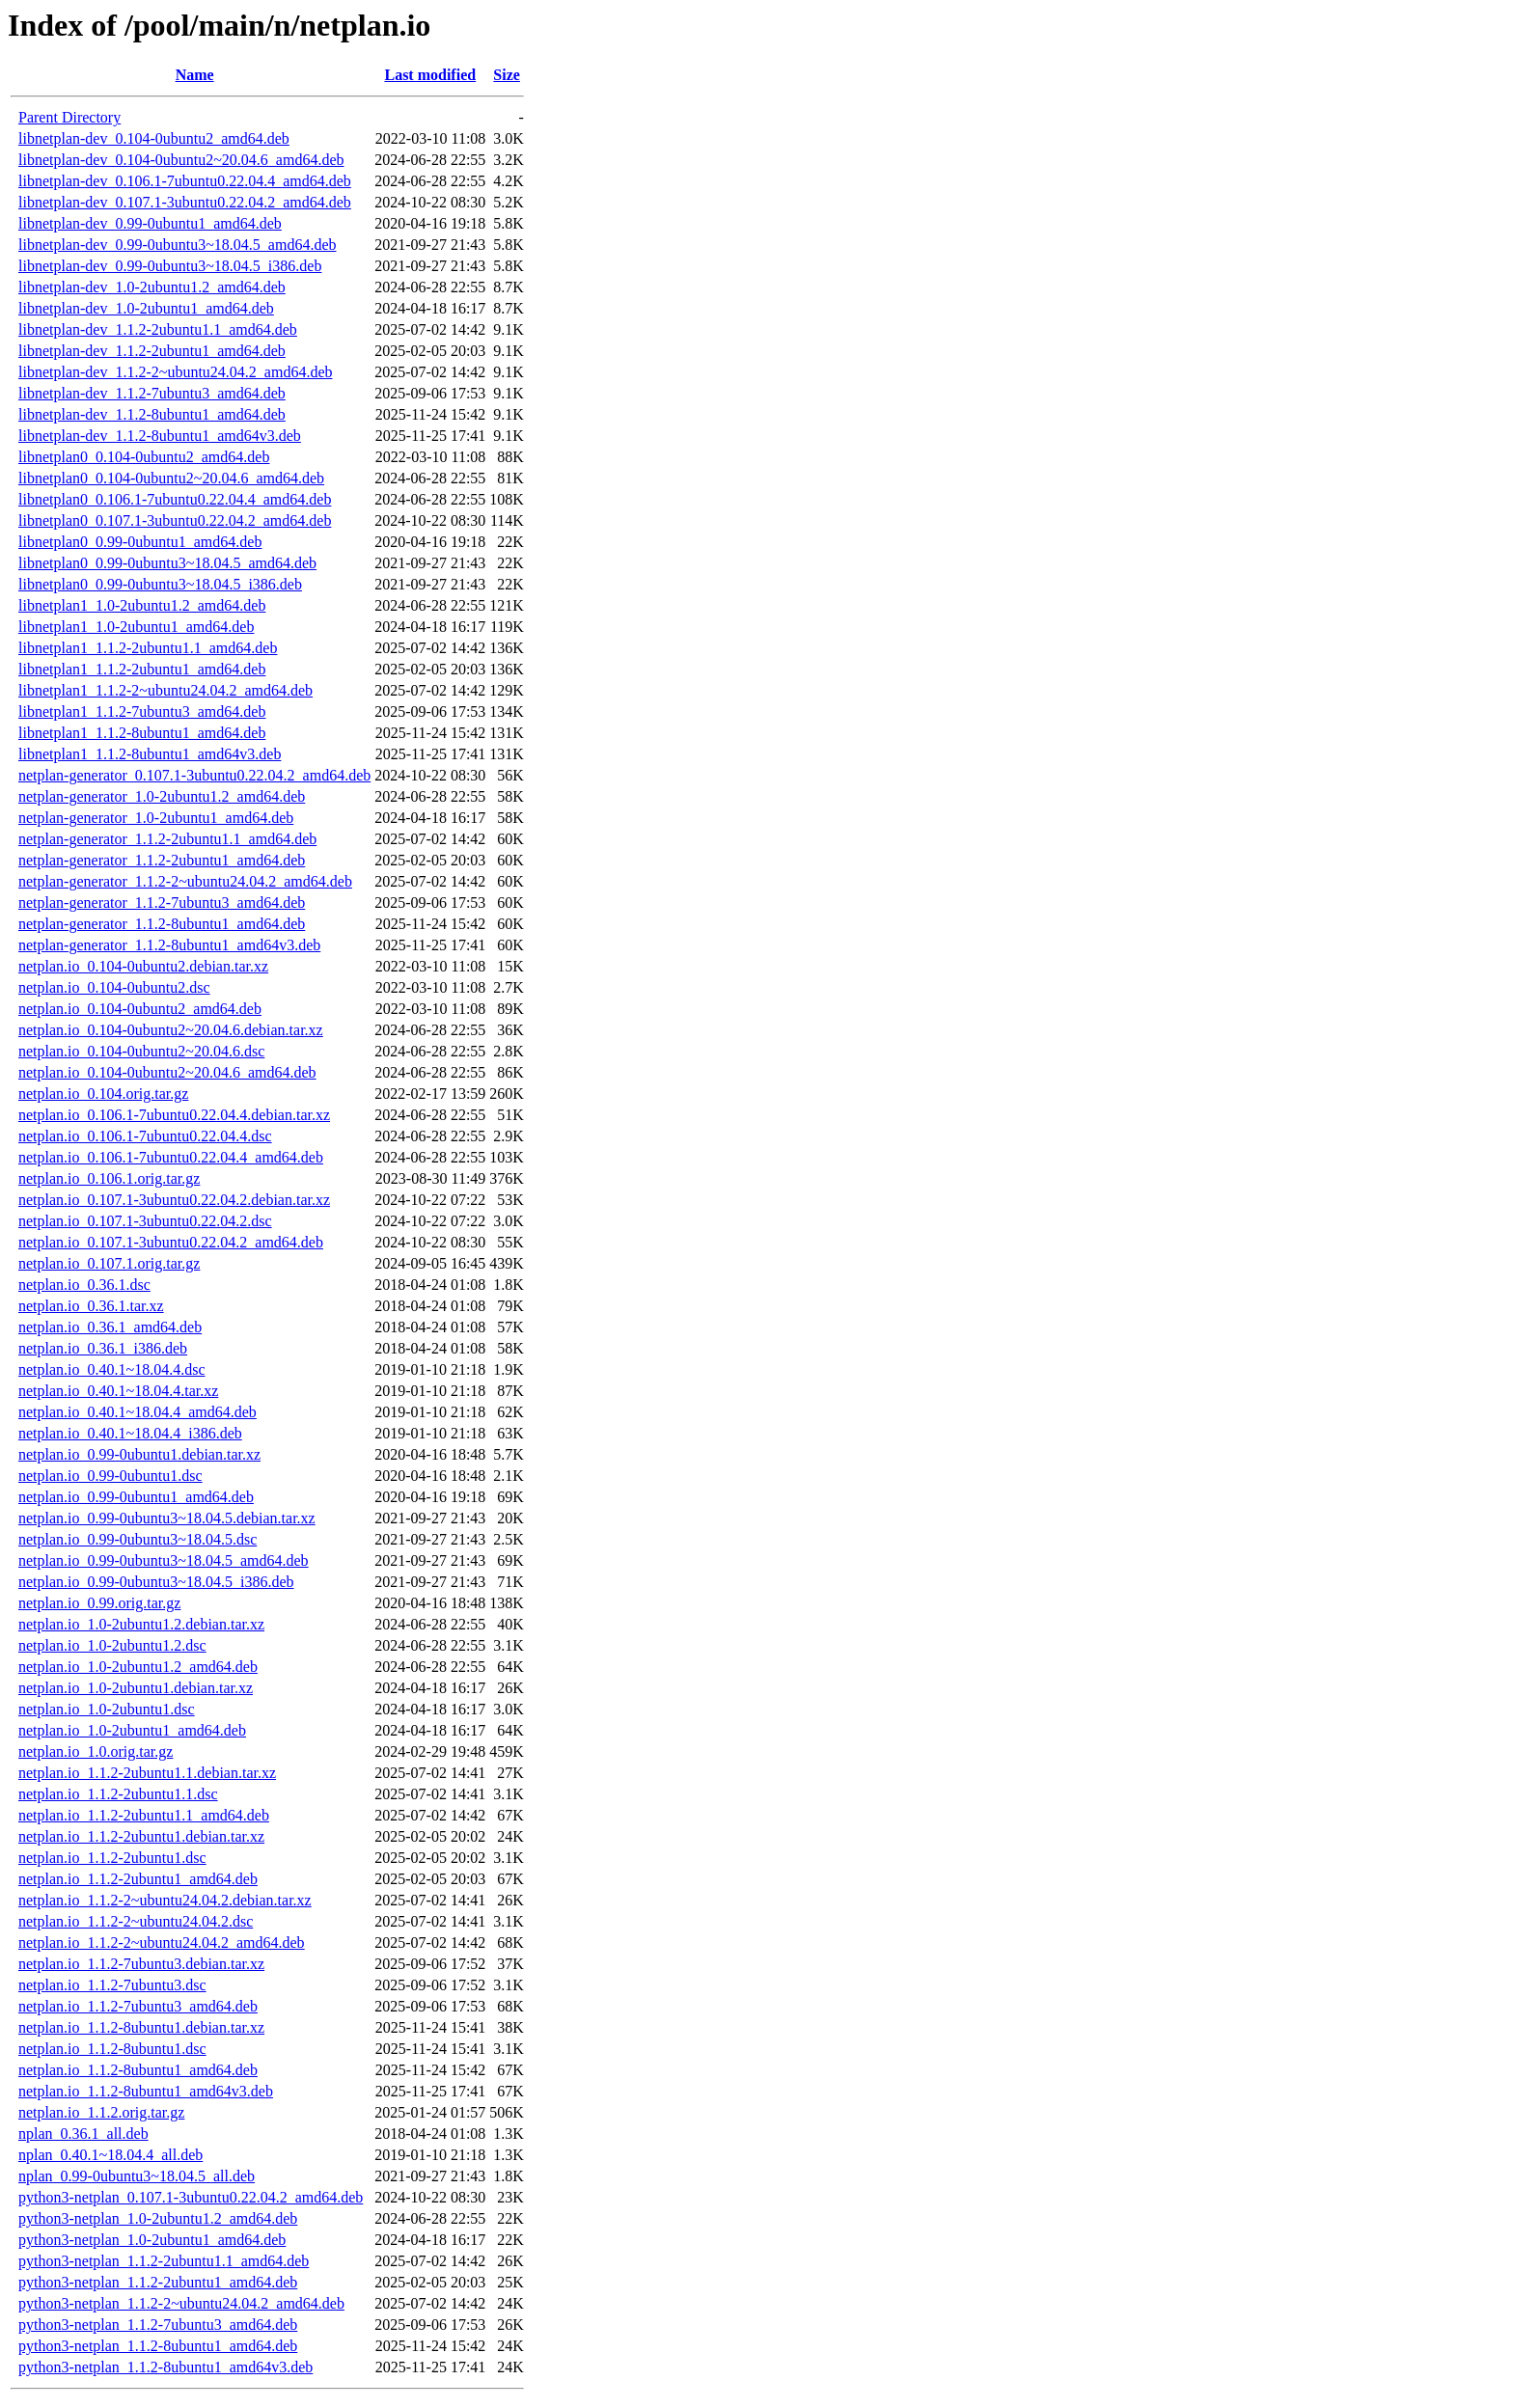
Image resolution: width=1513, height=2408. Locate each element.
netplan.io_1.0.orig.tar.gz (95, 1751)
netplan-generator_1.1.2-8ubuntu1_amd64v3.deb (169, 945)
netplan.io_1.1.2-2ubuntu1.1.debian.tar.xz (147, 1773)
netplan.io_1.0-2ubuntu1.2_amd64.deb (138, 1666)
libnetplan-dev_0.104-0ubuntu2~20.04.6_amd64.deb (181, 159)
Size (506, 75)
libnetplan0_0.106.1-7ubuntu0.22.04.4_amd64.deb (174, 499)
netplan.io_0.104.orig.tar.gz (103, 1093)
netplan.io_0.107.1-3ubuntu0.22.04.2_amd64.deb (170, 1242)
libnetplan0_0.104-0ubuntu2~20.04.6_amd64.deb (171, 478)
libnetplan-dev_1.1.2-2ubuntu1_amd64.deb (152, 350)
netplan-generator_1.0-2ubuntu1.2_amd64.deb (161, 796)
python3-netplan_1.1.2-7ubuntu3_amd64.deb (157, 2324)
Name (195, 75)
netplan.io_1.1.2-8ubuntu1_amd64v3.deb (145, 2091)
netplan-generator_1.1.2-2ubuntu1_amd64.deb (161, 860)
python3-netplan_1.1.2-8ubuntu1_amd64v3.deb (165, 2367)
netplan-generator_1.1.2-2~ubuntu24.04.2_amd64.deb (185, 881)
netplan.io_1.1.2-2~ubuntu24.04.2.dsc (135, 1921)
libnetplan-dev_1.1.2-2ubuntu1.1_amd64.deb (157, 329)
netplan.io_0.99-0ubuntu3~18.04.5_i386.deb (156, 1581)
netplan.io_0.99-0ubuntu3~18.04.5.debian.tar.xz (167, 1518)
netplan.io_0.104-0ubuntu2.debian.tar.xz (143, 966)
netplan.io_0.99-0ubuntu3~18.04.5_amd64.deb (163, 1560)
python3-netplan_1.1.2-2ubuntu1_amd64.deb (157, 2282)
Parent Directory (69, 117)
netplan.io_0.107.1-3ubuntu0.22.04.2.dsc (145, 1221)
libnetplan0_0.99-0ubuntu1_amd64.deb (139, 542)
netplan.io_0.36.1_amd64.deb (110, 1327)
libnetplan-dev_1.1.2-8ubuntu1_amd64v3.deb (159, 435)
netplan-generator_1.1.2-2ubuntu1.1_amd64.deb (167, 839)
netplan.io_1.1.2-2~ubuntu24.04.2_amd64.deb (161, 1942)
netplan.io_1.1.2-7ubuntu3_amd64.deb (138, 2006)
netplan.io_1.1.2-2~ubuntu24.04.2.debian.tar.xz (165, 1900)
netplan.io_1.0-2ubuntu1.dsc (106, 1709)
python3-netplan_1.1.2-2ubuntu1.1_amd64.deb (163, 2261)
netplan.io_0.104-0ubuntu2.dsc (114, 987)
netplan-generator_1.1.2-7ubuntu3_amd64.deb (161, 902)
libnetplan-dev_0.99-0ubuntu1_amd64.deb (150, 223)
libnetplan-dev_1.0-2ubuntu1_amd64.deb (146, 308)
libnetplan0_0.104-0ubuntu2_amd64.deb (143, 457)
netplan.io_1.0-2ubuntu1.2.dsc (112, 1645)
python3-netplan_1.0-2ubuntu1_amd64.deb (152, 2239)
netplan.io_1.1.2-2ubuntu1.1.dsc (118, 1794)
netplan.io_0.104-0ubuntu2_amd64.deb (139, 1008)
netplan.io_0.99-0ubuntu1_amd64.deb (136, 1497)
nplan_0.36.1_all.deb (83, 2133)
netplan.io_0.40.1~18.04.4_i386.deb (130, 1433)
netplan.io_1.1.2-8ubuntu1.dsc (112, 2048)
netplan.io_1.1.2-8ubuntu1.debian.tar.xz (141, 2027)
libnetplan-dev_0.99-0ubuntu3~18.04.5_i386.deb (169, 266)
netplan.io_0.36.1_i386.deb (102, 1348)
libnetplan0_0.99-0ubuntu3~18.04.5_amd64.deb (167, 563)
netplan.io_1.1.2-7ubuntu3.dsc (112, 1985)
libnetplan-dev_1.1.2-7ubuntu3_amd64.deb (152, 393)
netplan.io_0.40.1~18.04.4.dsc (112, 1369)
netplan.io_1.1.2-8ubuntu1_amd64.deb (138, 2070)
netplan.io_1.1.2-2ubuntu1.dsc (112, 1857)
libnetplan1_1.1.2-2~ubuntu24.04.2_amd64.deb (165, 690)
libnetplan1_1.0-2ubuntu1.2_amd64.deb (141, 605)
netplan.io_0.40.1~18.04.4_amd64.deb (137, 1412)
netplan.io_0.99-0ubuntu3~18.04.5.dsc (137, 1539)
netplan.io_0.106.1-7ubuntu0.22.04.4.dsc (145, 1136)
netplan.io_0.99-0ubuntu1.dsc (110, 1475)
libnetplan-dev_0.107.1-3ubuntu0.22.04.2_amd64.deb (184, 202)
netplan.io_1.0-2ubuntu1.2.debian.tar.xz (141, 1624)
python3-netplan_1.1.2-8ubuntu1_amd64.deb (157, 2346)
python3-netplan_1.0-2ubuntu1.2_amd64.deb (157, 2218)
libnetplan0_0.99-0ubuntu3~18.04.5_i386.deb (160, 584)
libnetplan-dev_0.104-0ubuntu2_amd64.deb (153, 138)
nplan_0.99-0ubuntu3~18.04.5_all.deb (136, 2176)
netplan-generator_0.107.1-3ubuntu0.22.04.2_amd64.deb (194, 775)
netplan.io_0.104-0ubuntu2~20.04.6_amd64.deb (167, 1072)
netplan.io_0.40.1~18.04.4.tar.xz (118, 1390)
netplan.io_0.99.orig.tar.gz (99, 1603)
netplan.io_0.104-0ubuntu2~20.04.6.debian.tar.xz (170, 1030)
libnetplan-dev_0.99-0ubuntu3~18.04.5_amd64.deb (177, 244)
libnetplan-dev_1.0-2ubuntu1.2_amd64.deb (152, 287)
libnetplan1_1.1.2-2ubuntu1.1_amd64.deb (147, 648)
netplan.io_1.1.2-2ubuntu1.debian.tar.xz (141, 1836)
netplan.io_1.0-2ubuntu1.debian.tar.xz (135, 1688)
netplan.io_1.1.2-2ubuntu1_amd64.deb (138, 1879)
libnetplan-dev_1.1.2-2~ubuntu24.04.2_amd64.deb (175, 372)
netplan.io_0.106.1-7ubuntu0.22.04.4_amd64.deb (170, 1157)
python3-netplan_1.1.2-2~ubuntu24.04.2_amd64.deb (181, 2303)
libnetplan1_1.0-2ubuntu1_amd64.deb (136, 626)
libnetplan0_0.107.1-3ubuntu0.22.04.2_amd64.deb (174, 520)
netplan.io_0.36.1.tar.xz (91, 1306)
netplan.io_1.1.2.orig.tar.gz (101, 2112)
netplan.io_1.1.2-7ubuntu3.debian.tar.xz (141, 1964)
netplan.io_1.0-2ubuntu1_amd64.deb (132, 1730)
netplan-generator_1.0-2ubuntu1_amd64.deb (155, 817)
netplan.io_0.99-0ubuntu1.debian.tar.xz (139, 1454)
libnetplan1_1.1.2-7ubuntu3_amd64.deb (141, 711)
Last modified (430, 75)
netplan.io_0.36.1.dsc (84, 1284)
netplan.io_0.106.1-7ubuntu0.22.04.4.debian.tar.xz (174, 1115)
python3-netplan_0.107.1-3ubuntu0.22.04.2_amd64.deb (190, 2197)
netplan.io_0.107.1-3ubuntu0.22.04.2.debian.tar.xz (174, 1199)
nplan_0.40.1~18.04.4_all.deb (110, 2155)
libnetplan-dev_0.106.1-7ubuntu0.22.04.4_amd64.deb (184, 181)
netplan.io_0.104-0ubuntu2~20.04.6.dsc (141, 1051)
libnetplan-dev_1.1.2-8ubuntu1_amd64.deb (152, 414)
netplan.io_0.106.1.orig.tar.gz (109, 1178)
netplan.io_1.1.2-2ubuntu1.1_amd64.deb (143, 1815)
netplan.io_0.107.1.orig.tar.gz (109, 1263)
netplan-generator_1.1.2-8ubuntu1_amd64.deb (161, 924)
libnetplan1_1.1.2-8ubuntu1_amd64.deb (141, 733)
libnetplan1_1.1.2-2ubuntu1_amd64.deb (141, 669)
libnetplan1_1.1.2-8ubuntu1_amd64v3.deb (149, 754)
